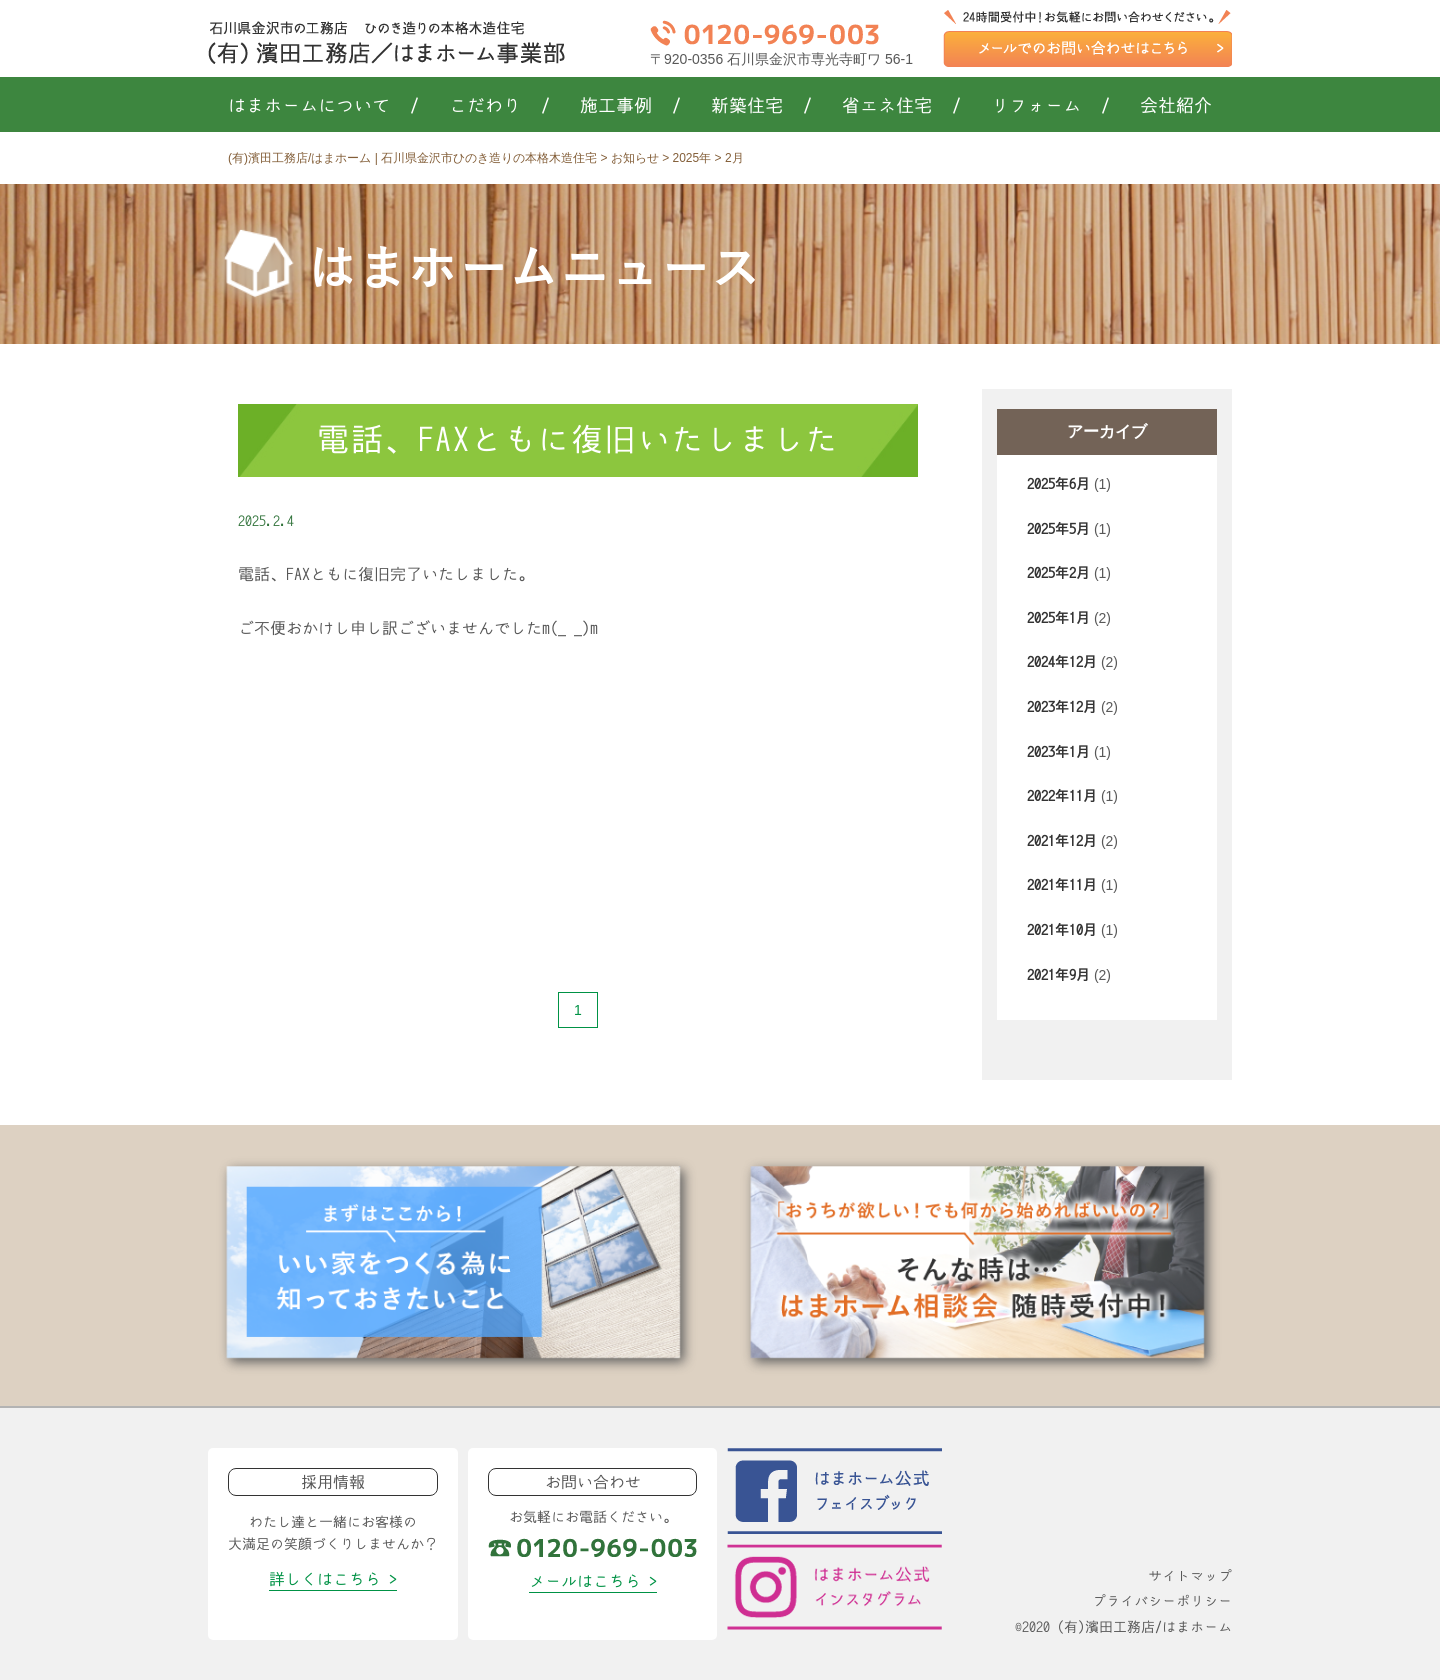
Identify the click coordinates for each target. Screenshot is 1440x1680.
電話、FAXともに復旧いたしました (578, 439)
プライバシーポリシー (1162, 1601)
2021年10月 (1062, 930)
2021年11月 (1062, 885)
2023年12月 (1062, 707)
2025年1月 (1058, 618)
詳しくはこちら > (333, 1579)
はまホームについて (323, 106)
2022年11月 (1062, 796)
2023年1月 (1058, 752)
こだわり (499, 106)
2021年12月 (1062, 841)
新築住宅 (761, 106)
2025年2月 (1058, 573)
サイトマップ (1190, 1576)
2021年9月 (1058, 975)
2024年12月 (1062, 662)
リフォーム (1050, 106)
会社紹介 (1176, 106)
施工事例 (630, 106)
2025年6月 (1058, 484)
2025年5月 (1058, 529)
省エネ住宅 (901, 106)
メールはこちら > (593, 1581)
